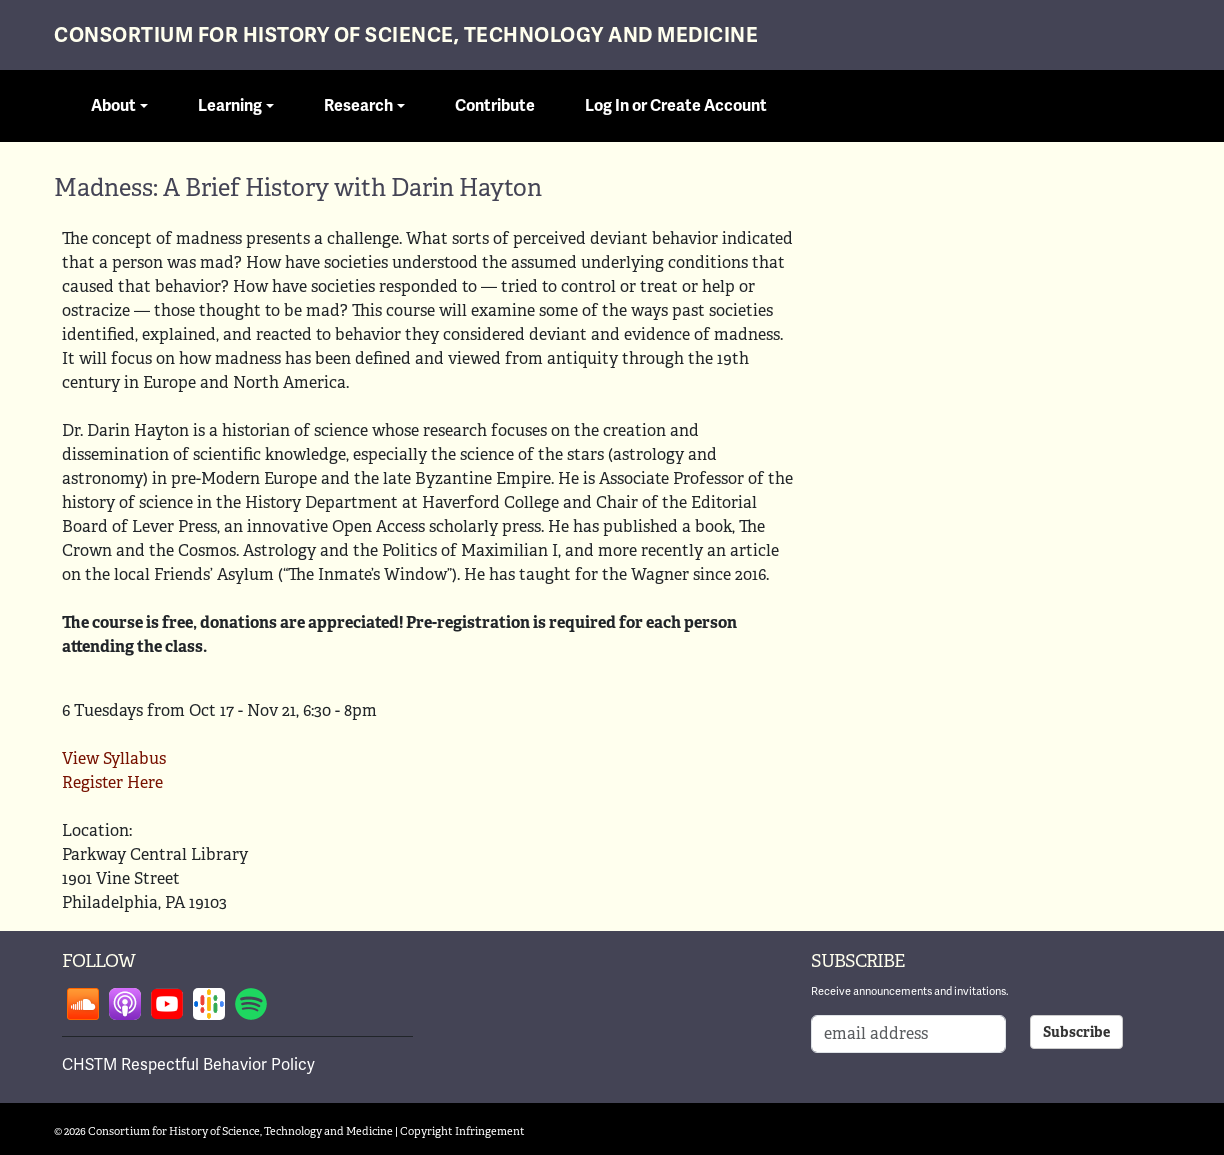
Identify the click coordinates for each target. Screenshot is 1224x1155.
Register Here (112, 782)
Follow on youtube (167, 1004)
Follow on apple (125, 1004)
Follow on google (209, 1004)
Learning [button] (230, 106)
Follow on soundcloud (83, 1004)
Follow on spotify (251, 1004)
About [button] (113, 106)
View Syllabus (114, 758)
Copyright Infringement (462, 1131)
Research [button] (358, 106)
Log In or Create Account (676, 106)
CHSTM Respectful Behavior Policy (188, 1064)
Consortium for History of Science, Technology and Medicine (406, 35)
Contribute (495, 106)
